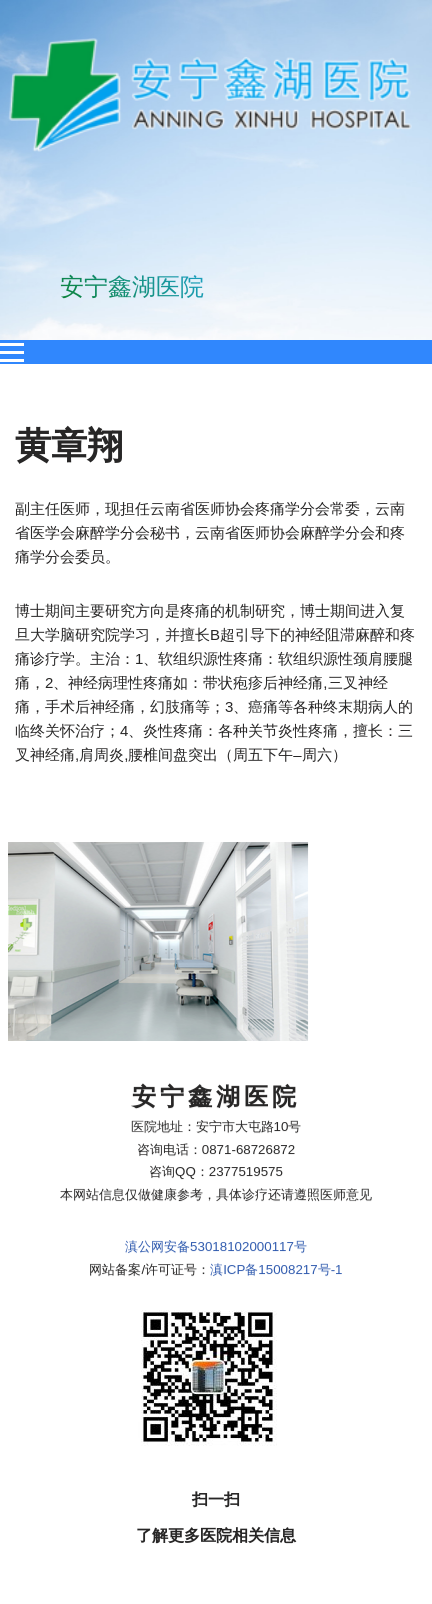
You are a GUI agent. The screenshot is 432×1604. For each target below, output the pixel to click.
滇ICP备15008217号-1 (276, 1006)
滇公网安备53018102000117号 (216, 983)
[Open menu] (12, 352)
